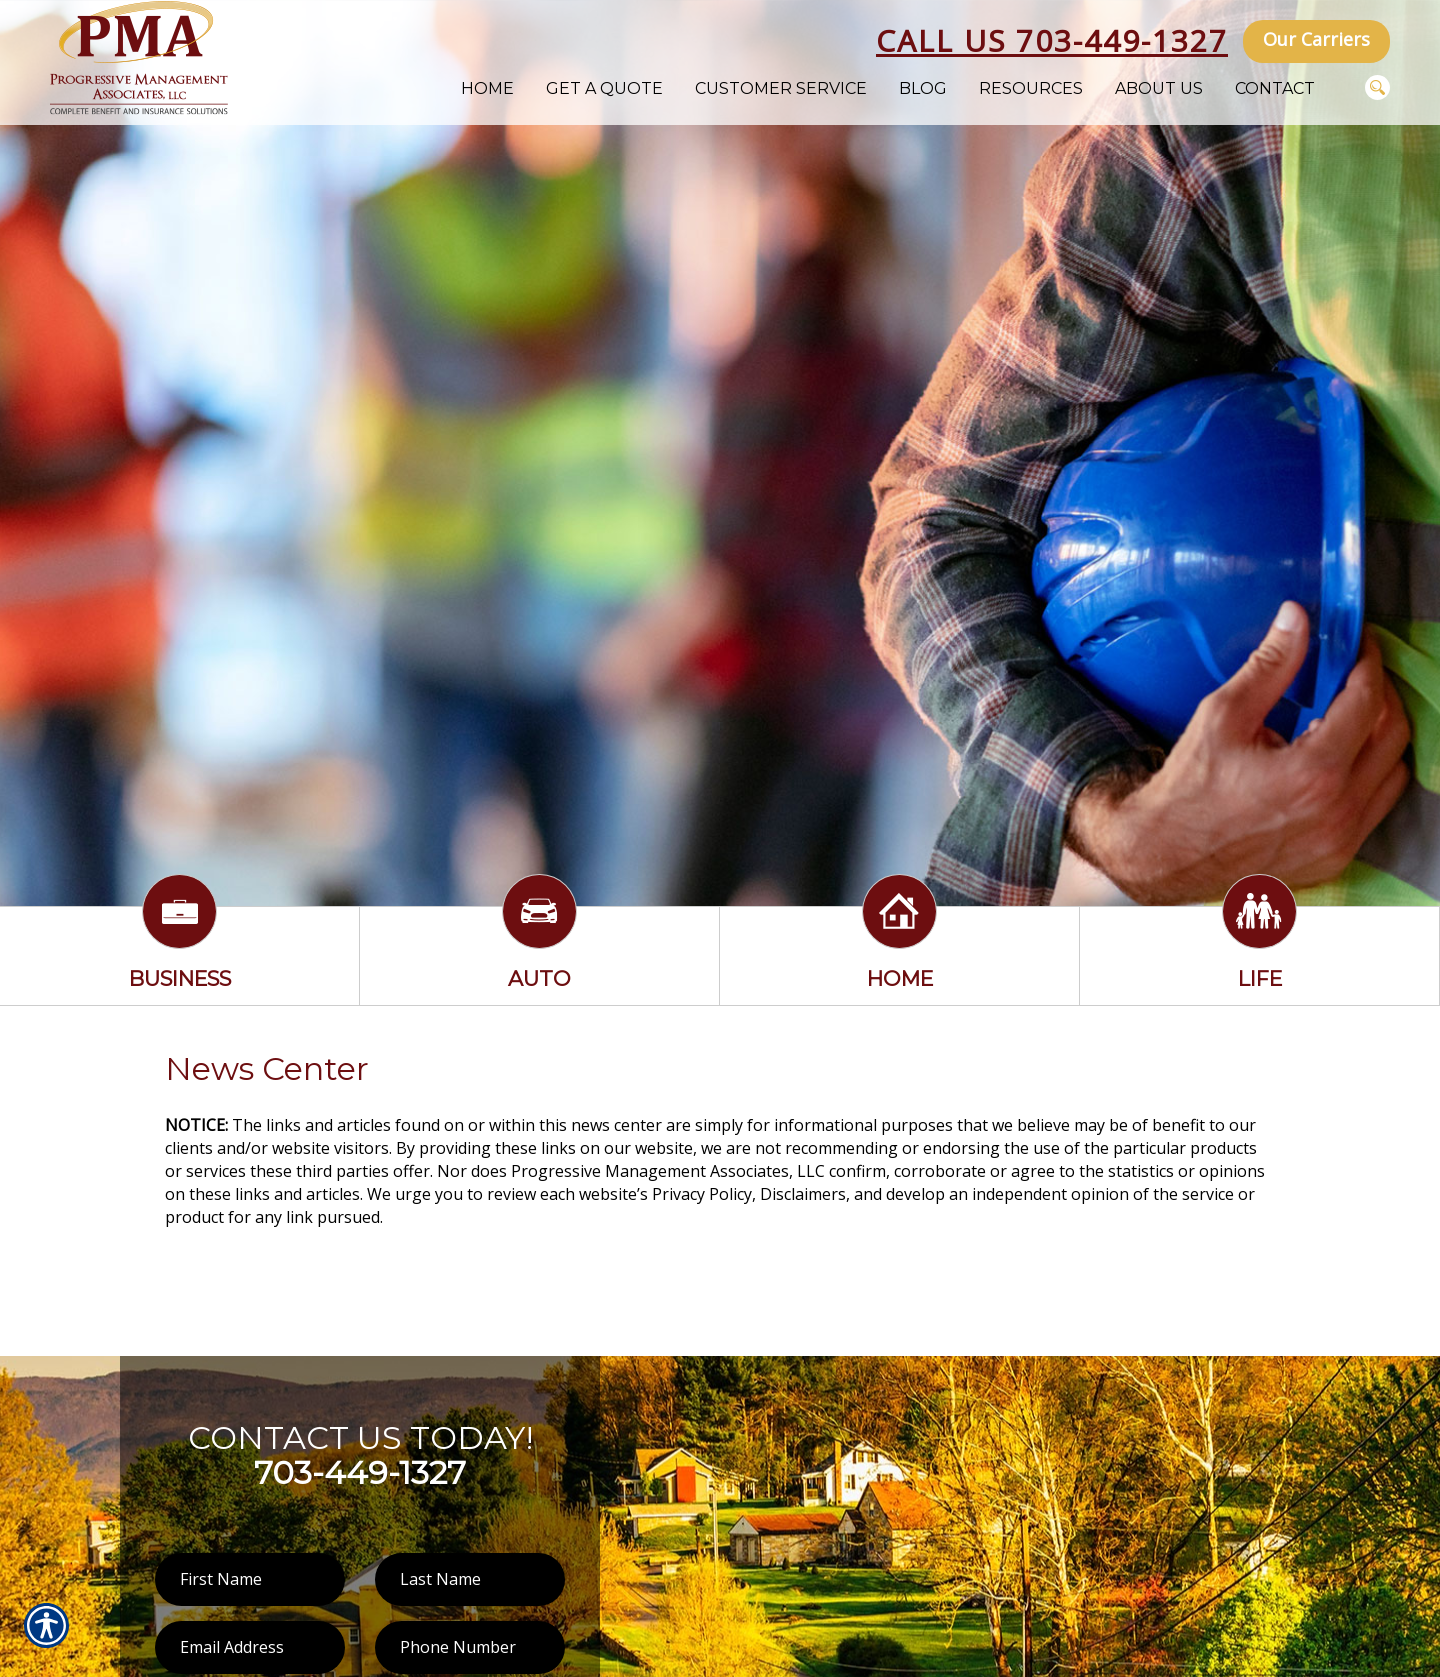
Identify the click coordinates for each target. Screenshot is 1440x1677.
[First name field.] (250, 1579)
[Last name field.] (470, 1579)
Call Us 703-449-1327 (1052, 40)
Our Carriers (1316, 39)
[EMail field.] (250, 1647)
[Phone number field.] (470, 1647)
